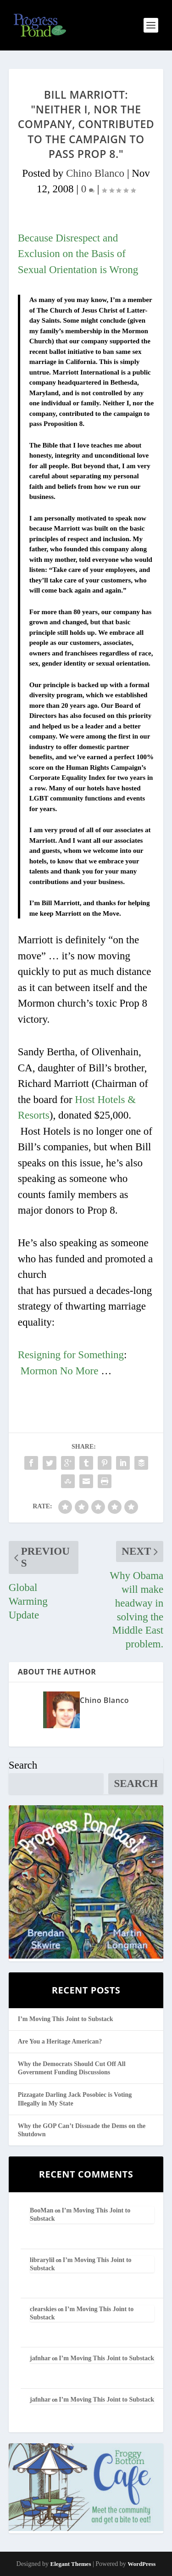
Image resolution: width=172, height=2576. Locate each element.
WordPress (141, 2563)
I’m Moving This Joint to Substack (65, 2019)
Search (23, 1765)
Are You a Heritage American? (60, 2041)
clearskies (43, 2309)
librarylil (42, 2260)
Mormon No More (60, 1371)
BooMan (41, 2210)
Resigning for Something (71, 1355)
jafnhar (40, 2358)
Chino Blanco (95, 173)
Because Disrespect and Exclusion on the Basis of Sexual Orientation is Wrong (78, 253)
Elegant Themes (70, 2563)
